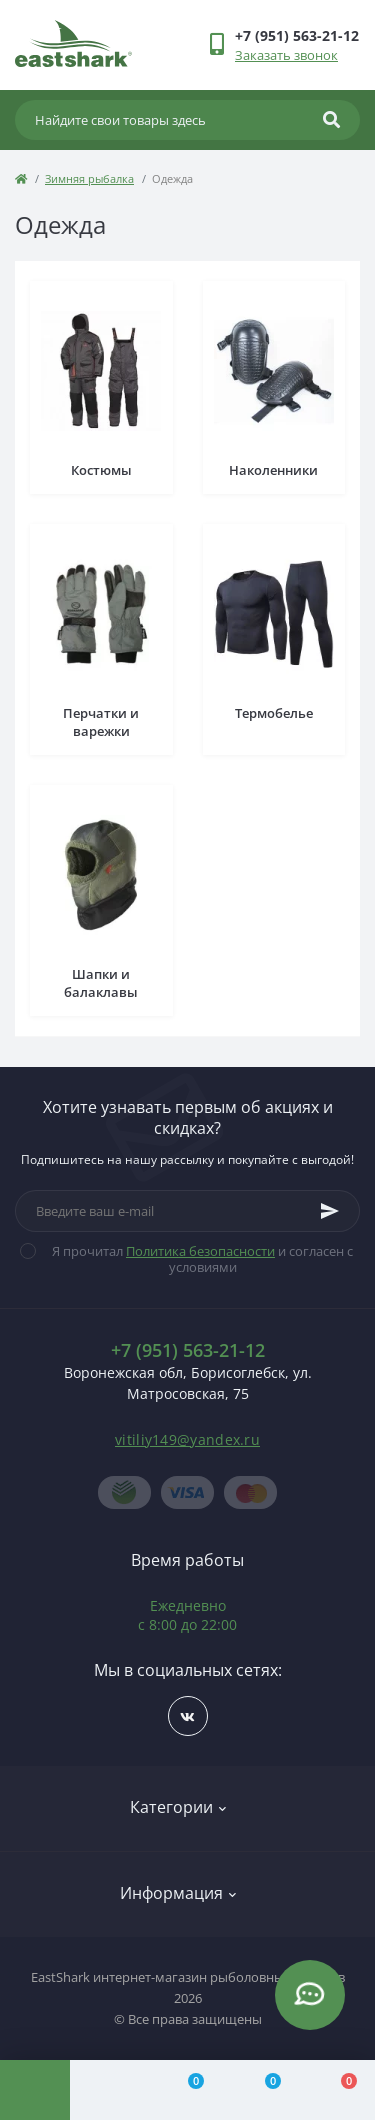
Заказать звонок (286, 55)
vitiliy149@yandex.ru (187, 1439)
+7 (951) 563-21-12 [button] (188, 1350)
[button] (297, 35)
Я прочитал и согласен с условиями (199, 1259)
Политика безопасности (200, 1251)
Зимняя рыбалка (89, 178)
